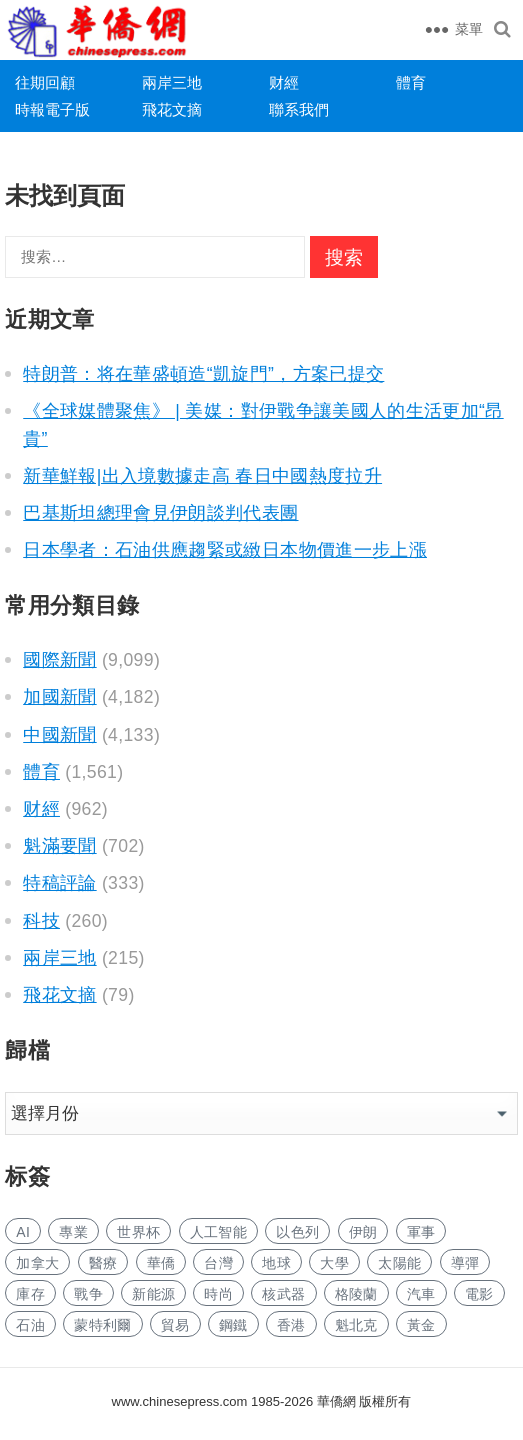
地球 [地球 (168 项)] (276, 1263)
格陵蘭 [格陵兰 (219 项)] (356, 1294)
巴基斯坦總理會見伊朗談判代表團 (160, 513)
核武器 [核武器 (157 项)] (283, 1294)
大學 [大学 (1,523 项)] (334, 1263)
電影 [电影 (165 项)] (479, 1294)
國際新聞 (59, 660)
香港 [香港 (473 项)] (291, 1325)
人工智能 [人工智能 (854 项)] (218, 1232)
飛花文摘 (172, 109)
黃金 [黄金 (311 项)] (421, 1325)
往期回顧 (45, 82)
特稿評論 (59, 883)
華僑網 (334, 1401)
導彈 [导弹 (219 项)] (465, 1263)
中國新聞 (59, 735)
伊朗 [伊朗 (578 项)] (363, 1232)
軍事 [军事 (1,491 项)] (421, 1232)
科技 (41, 921)
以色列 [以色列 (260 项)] (297, 1232)
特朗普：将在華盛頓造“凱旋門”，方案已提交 (203, 374)
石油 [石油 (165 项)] (30, 1325)
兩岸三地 (172, 82)
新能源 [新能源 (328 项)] (153, 1294)
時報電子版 (52, 109)
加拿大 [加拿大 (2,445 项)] (37, 1263)
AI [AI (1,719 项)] (23, 1232)
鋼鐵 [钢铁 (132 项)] (233, 1325)
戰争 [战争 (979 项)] (88, 1294)
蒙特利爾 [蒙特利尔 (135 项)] (102, 1325)
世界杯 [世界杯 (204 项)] (138, 1232)
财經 (284, 82)
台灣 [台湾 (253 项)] (218, 1263)
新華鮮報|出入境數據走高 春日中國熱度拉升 (202, 476)
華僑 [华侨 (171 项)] (161, 1263)
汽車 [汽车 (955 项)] (421, 1294)
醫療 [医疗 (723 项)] (103, 1263)
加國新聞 (59, 697)
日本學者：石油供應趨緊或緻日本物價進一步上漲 (225, 550)
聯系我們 (299, 109)
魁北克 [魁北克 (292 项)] (356, 1325)
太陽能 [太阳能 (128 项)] (399, 1263)
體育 (411, 82)
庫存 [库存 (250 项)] (30, 1294)
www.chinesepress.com (180, 1401)
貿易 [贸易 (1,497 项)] (175, 1325)
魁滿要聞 (59, 846)
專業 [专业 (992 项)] (73, 1232)
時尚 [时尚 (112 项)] (218, 1294)
